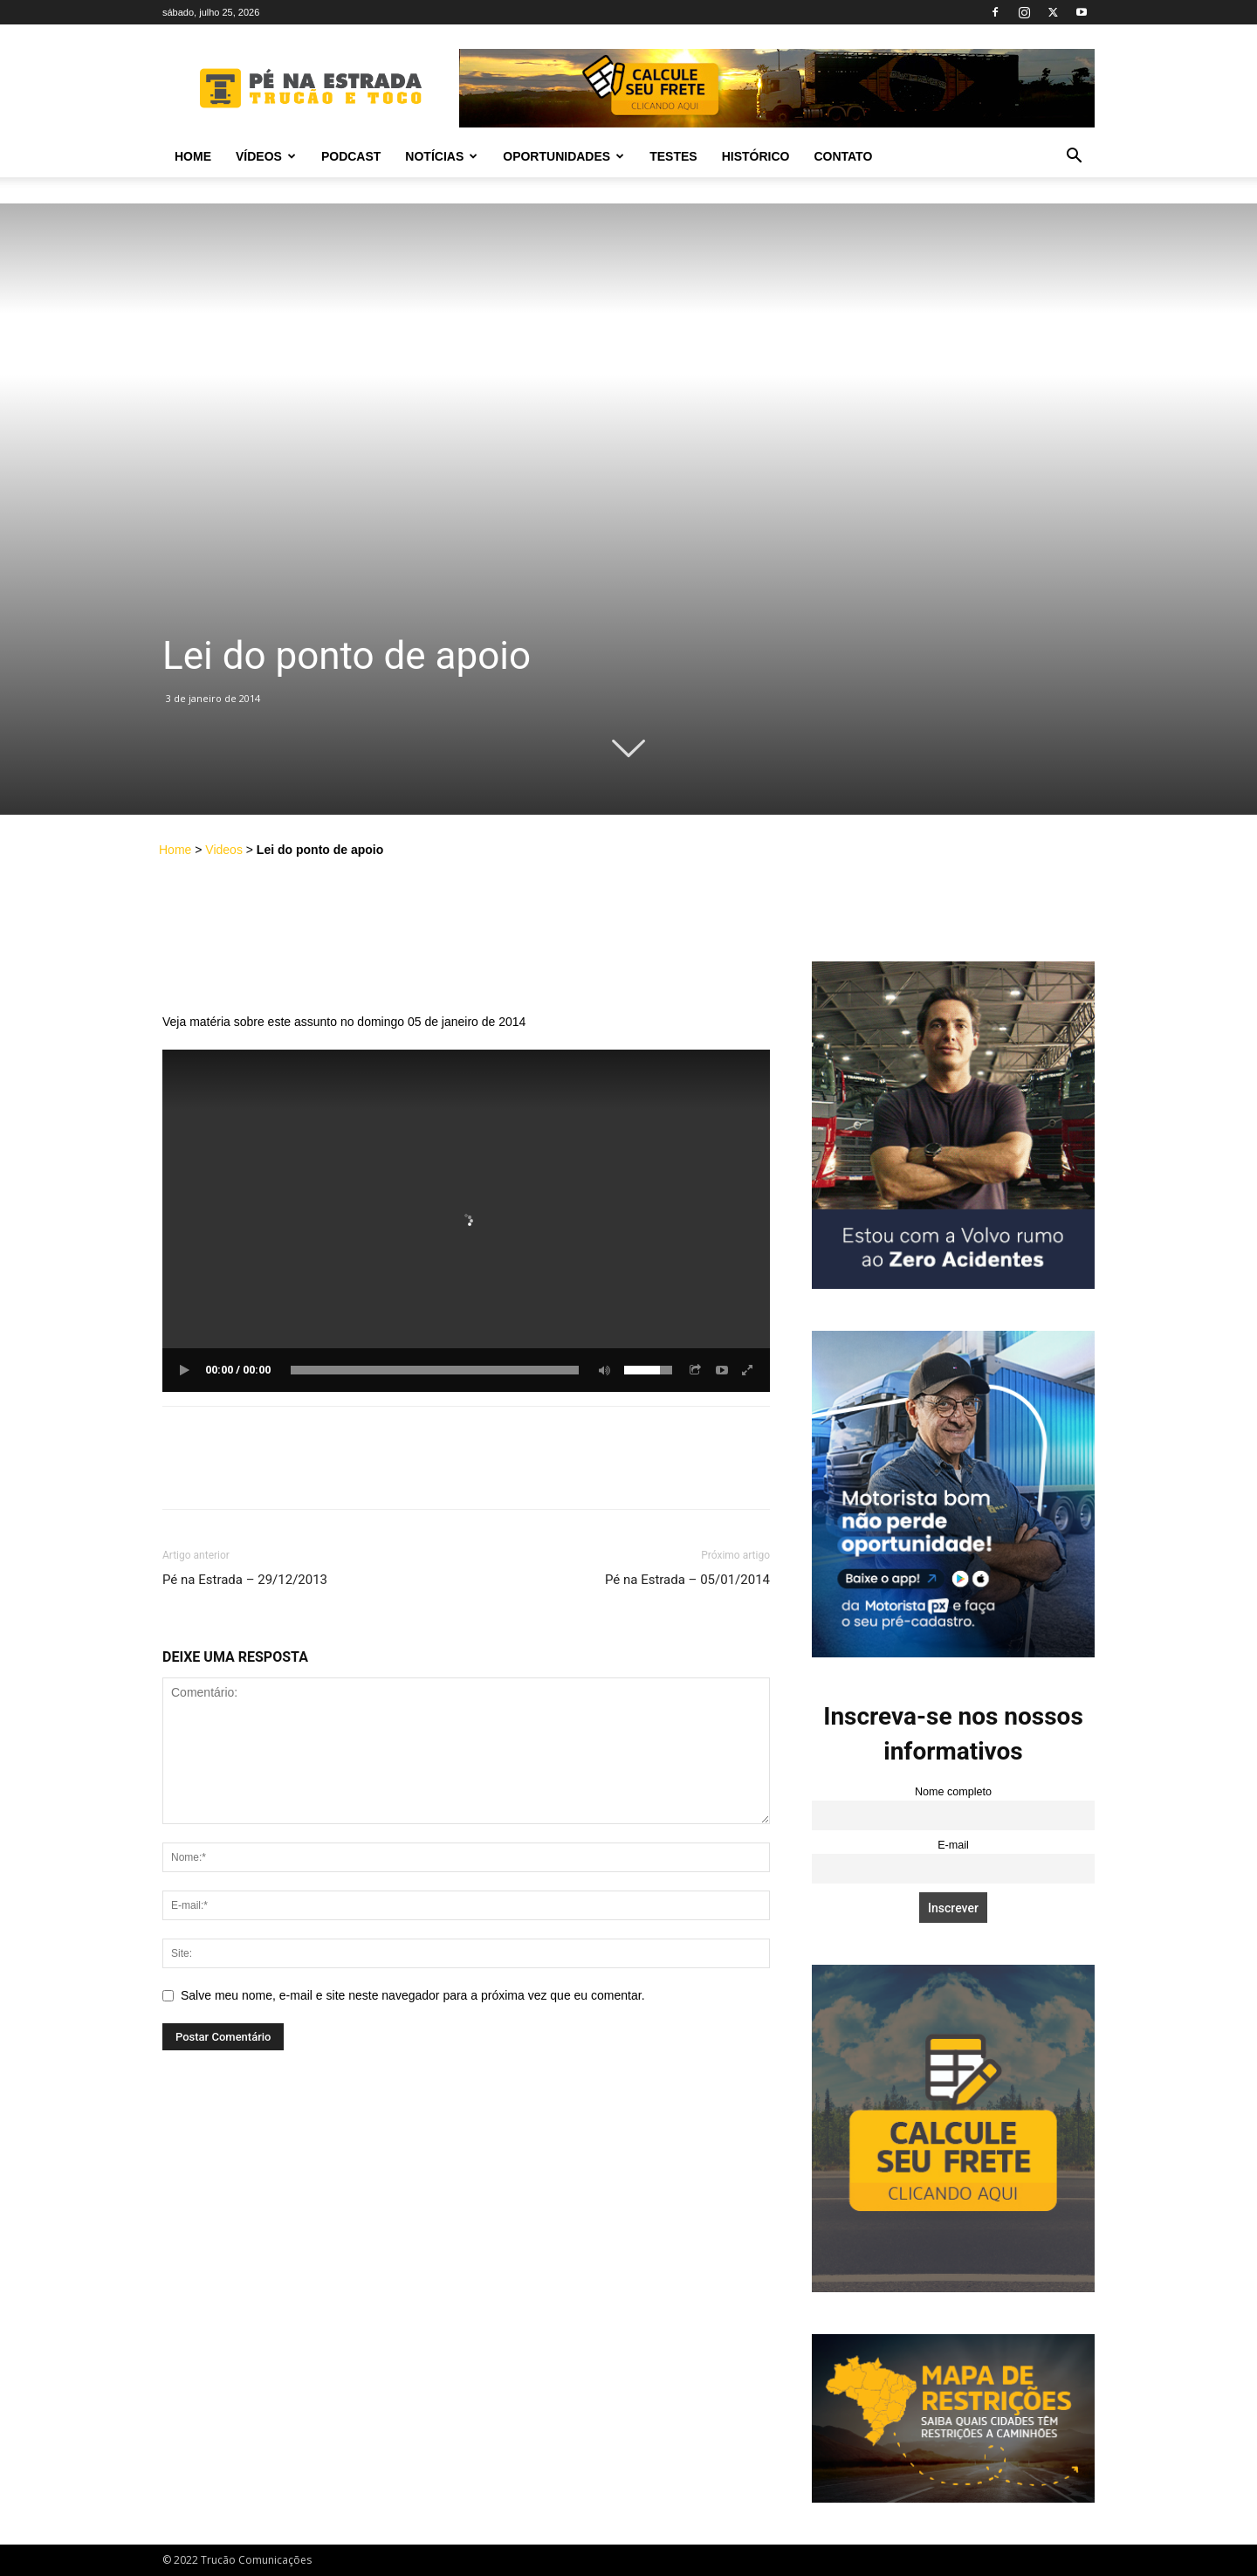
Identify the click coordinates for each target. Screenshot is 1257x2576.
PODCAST (351, 156)
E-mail (953, 1845)
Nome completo (953, 1792)
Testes (673, 156)
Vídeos (266, 156)
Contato (843, 156)
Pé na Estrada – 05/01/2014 (687, 1580)
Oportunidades (563, 156)
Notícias (441, 156)
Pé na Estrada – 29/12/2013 (244, 1580)
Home (193, 156)
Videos (224, 850)
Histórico (756, 156)
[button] (1074, 157)
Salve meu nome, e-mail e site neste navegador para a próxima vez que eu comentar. (413, 1995)
